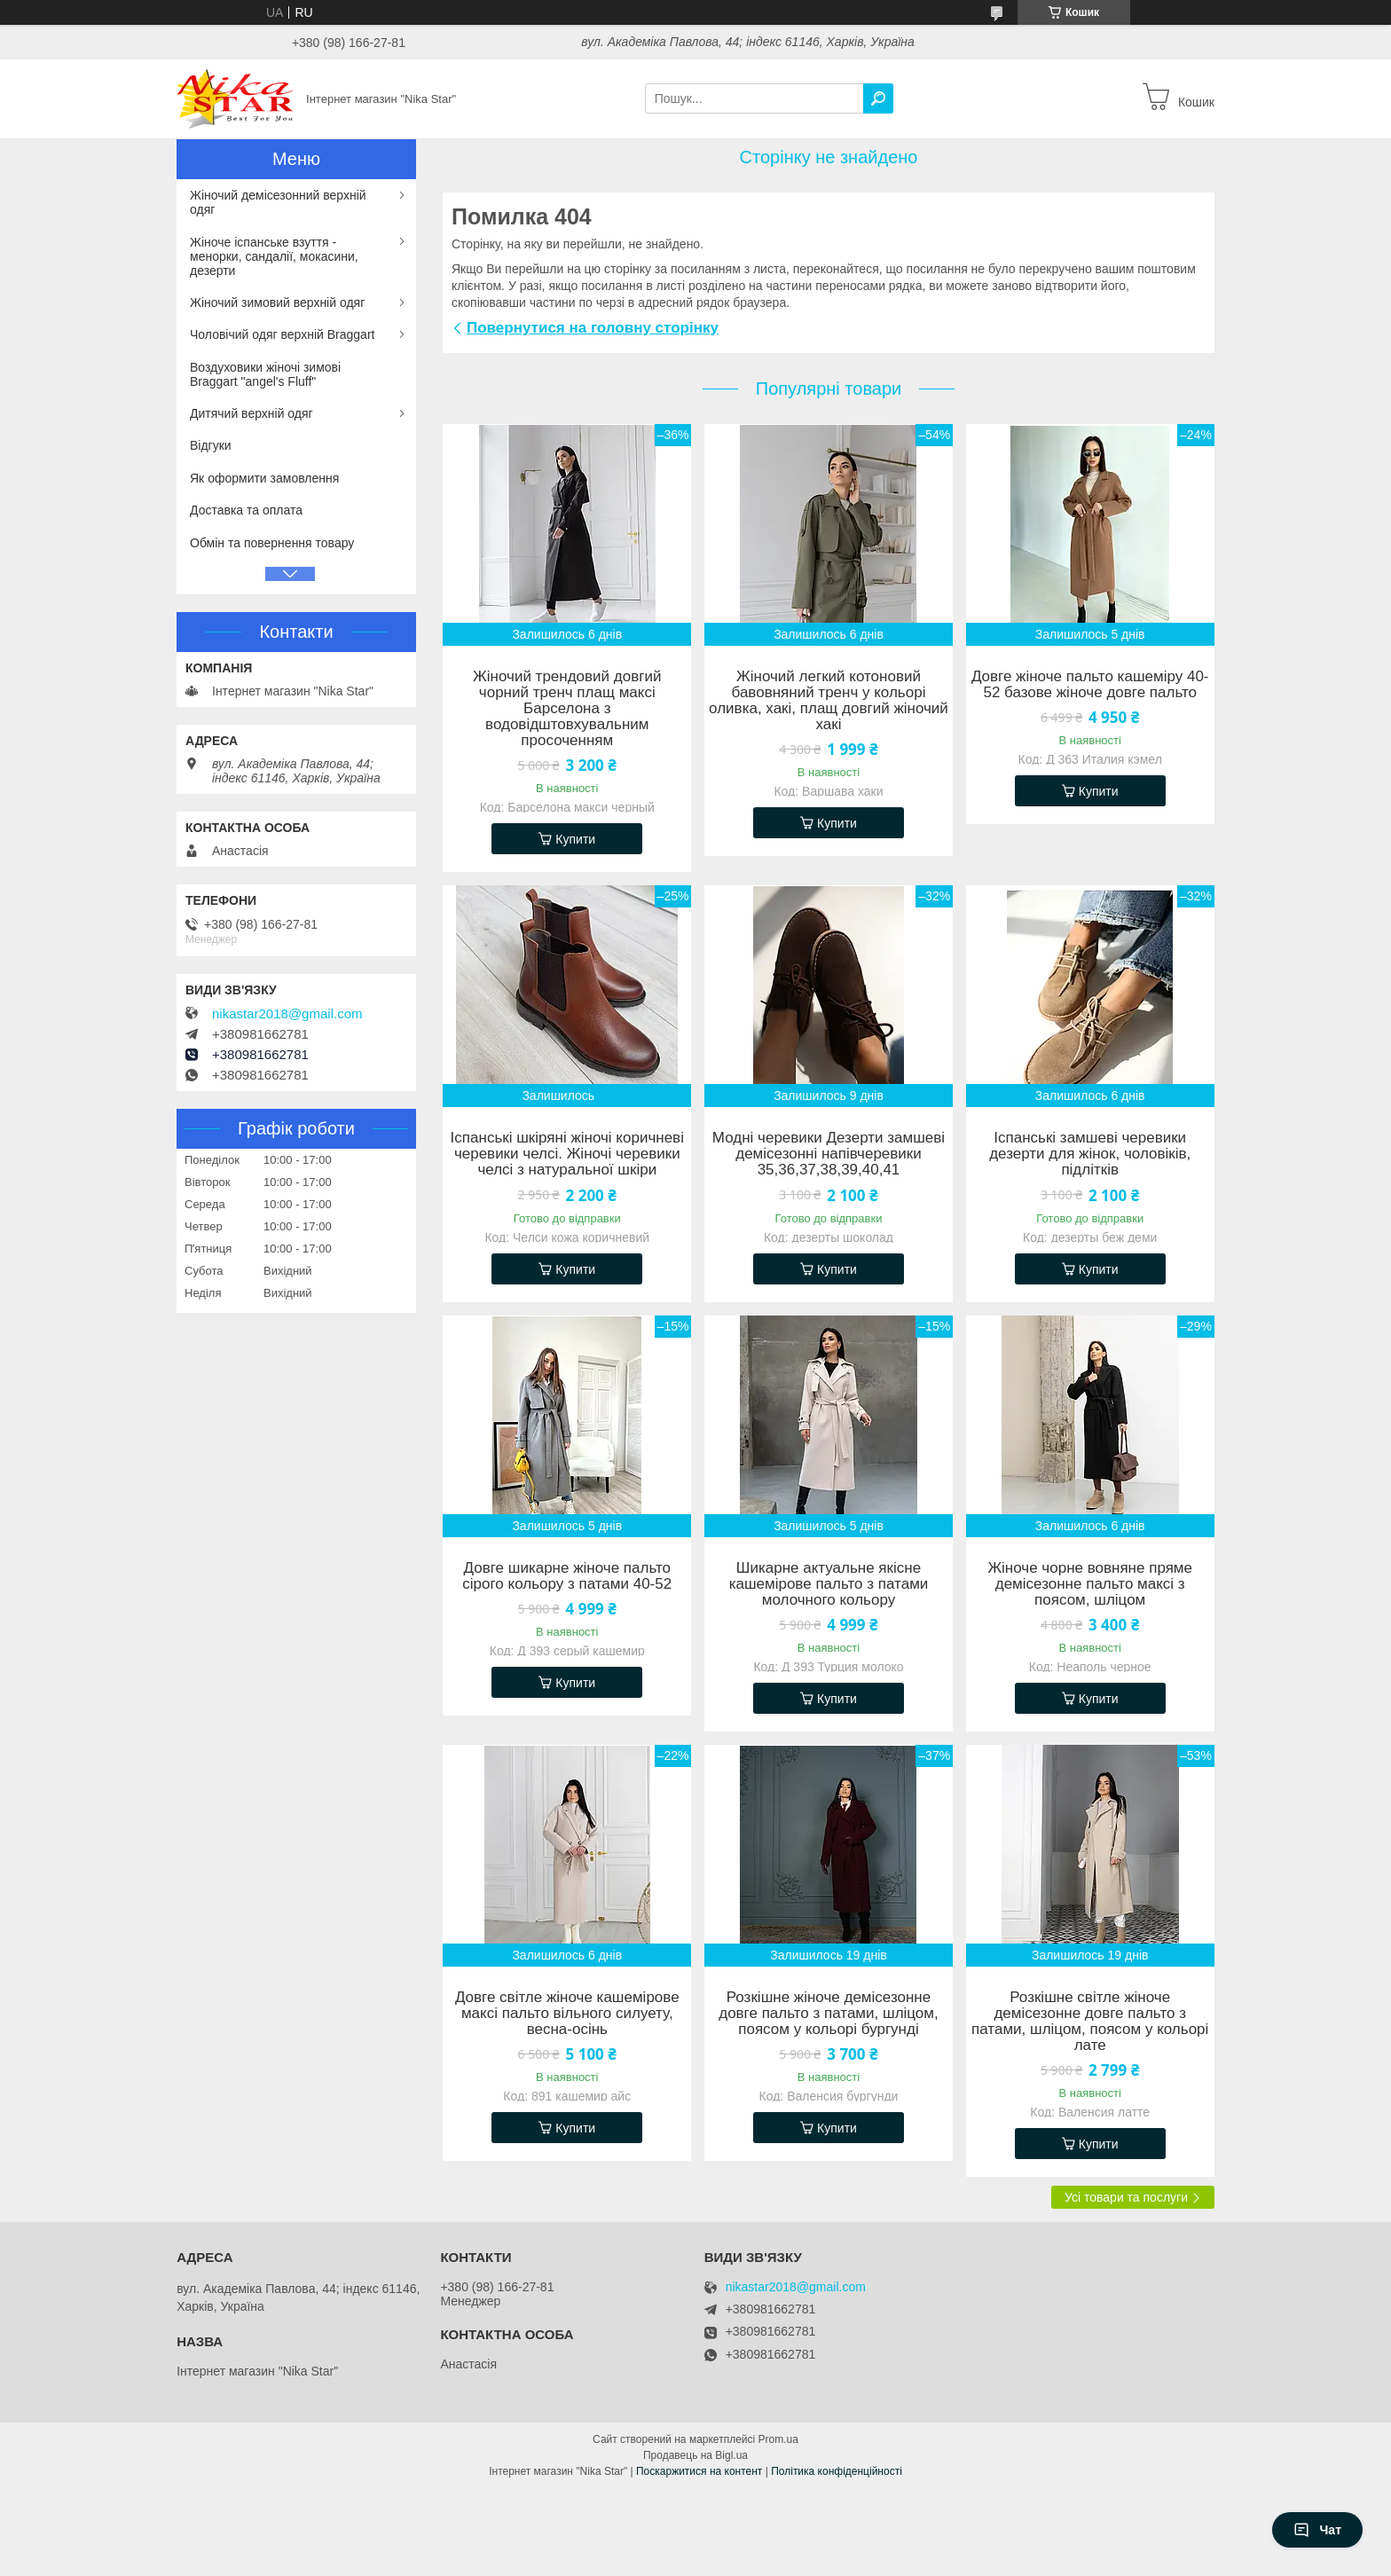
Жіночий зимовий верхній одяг (277, 302)
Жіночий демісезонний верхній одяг (278, 202)
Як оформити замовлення (264, 478)
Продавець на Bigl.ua (695, 2455)
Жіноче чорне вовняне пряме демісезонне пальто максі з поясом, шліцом (1089, 1584)
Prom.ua (778, 2439)
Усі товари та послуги (1126, 2197)
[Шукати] (878, 98)
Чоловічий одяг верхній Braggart (282, 334)
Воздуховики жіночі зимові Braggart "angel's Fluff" (265, 374)
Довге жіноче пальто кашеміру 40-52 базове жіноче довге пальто (1090, 685)
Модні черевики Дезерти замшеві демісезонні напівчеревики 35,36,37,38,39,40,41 (828, 1154)
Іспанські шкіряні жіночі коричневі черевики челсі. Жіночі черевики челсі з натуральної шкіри (567, 1154)
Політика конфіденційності (836, 2471)
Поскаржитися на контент (699, 2471)
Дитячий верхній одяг (251, 413)
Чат (1317, 2530)
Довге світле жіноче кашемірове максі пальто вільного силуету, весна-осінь (567, 2014)
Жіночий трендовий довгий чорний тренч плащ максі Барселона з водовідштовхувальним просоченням (567, 709)
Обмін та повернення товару (272, 543)
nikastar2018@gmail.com (287, 1014)
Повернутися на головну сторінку (593, 327)
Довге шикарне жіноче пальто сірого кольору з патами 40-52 (567, 1576)
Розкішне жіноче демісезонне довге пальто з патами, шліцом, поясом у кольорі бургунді (829, 2014)
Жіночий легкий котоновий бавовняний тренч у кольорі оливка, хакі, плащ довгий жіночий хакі (828, 701)
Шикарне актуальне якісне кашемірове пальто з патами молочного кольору (829, 1584)
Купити (575, 839)
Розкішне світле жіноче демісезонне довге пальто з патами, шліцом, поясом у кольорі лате (1089, 2022)
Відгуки (211, 445)
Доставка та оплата (246, 510)
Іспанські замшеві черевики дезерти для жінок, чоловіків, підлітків (1090, 1154)
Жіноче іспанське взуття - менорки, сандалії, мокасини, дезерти (274, 256)
